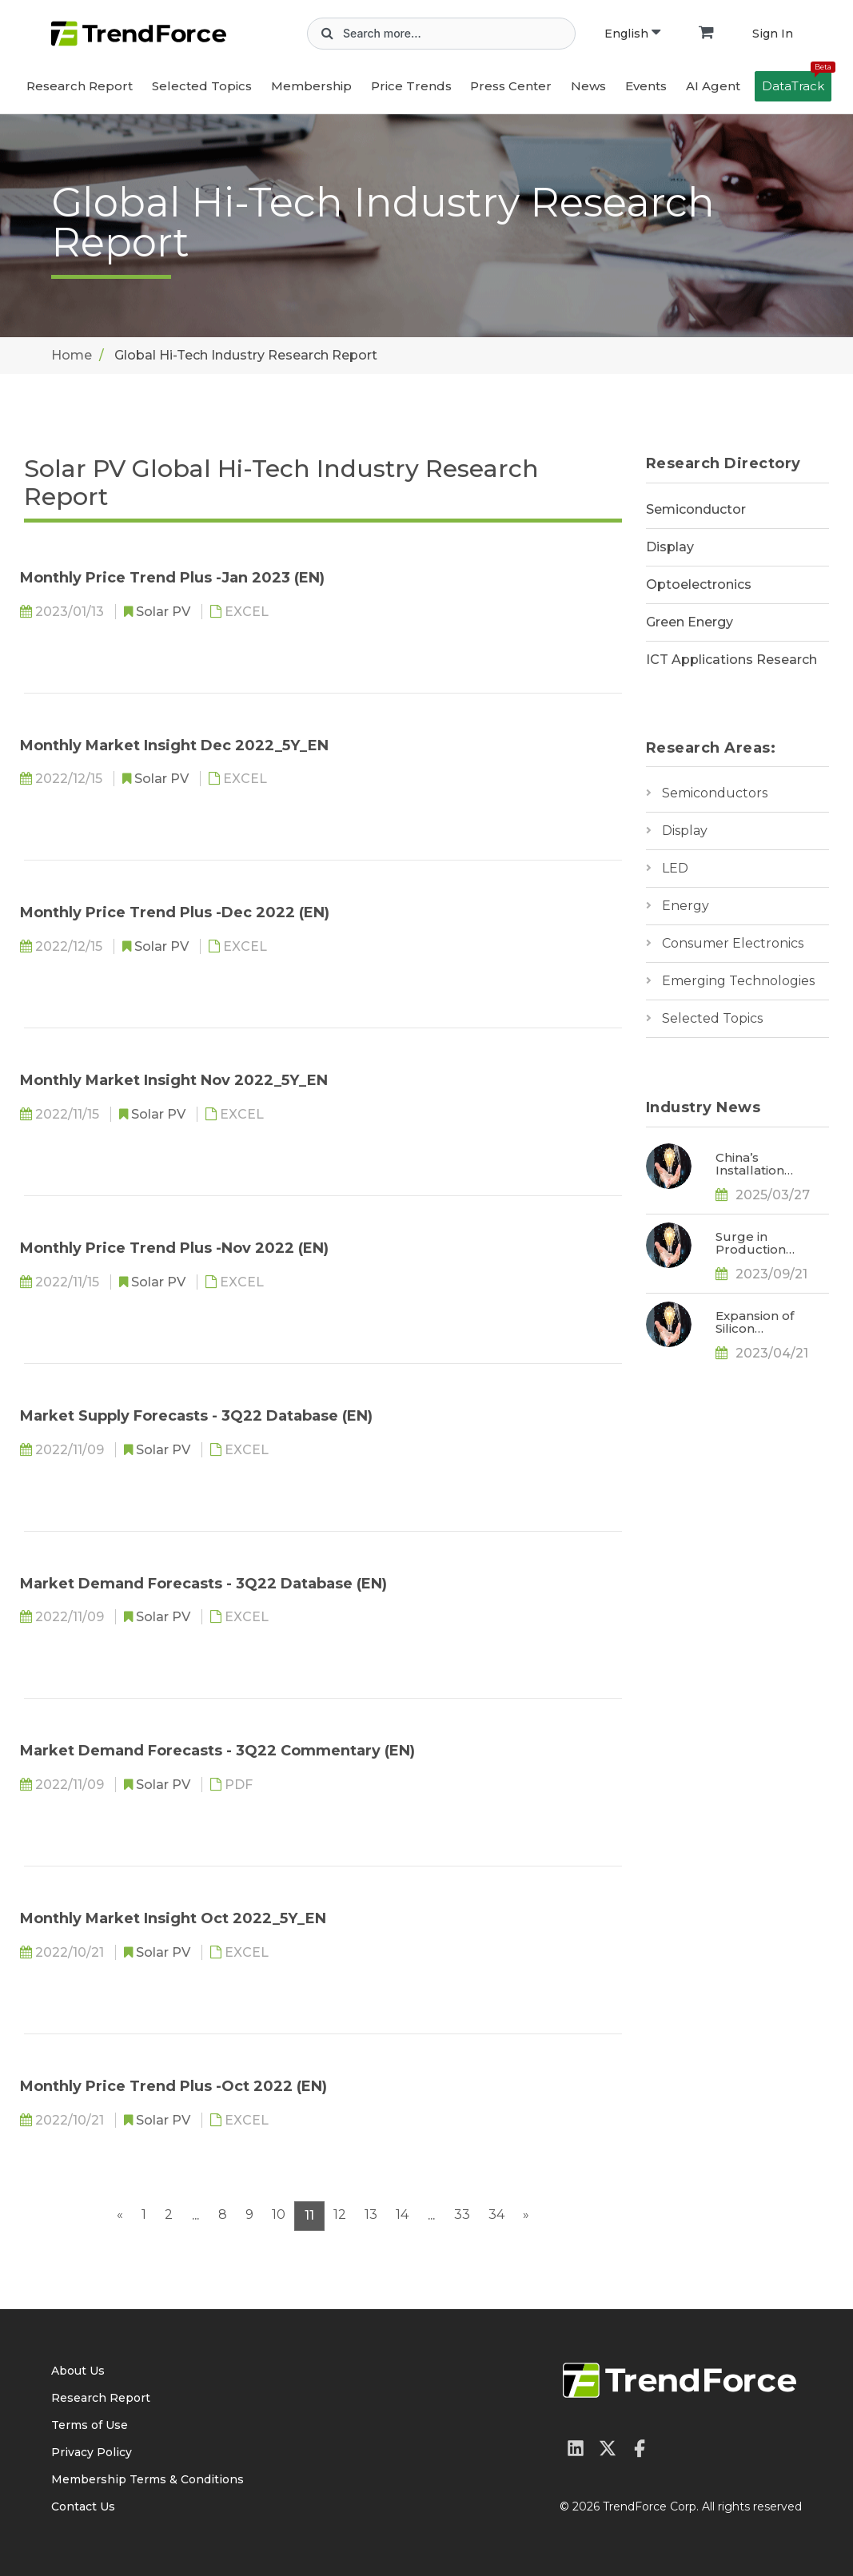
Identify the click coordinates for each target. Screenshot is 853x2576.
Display (670, 547)
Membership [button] (311, 85)
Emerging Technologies (738, 980)
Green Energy (689, 622)
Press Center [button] (511, 85)
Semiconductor (696, 509)
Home (71, 355)
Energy (685, 905)
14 (402, 2214)
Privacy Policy (91, 2452)
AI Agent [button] (713, 85)
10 (278, 2214)
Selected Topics (712, 1018)
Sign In (772, 33)
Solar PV (164, 611)
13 (371, 2214)
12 (339, 2214)
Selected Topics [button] (202, 85)
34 (496, 2214)
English (632, 33)
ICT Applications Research (731, 659)
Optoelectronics (698, 584)
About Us (78, 2370)
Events (646, 85)
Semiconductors (714, 793)
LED (675, 868)
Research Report (79, 85)
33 (462, 2214)
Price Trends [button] (411, 85)
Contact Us (83, 2506)
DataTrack (796, 82)
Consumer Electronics (732, 943)
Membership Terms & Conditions (147, 2479)
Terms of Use (89, 2425)
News (588, 85)
